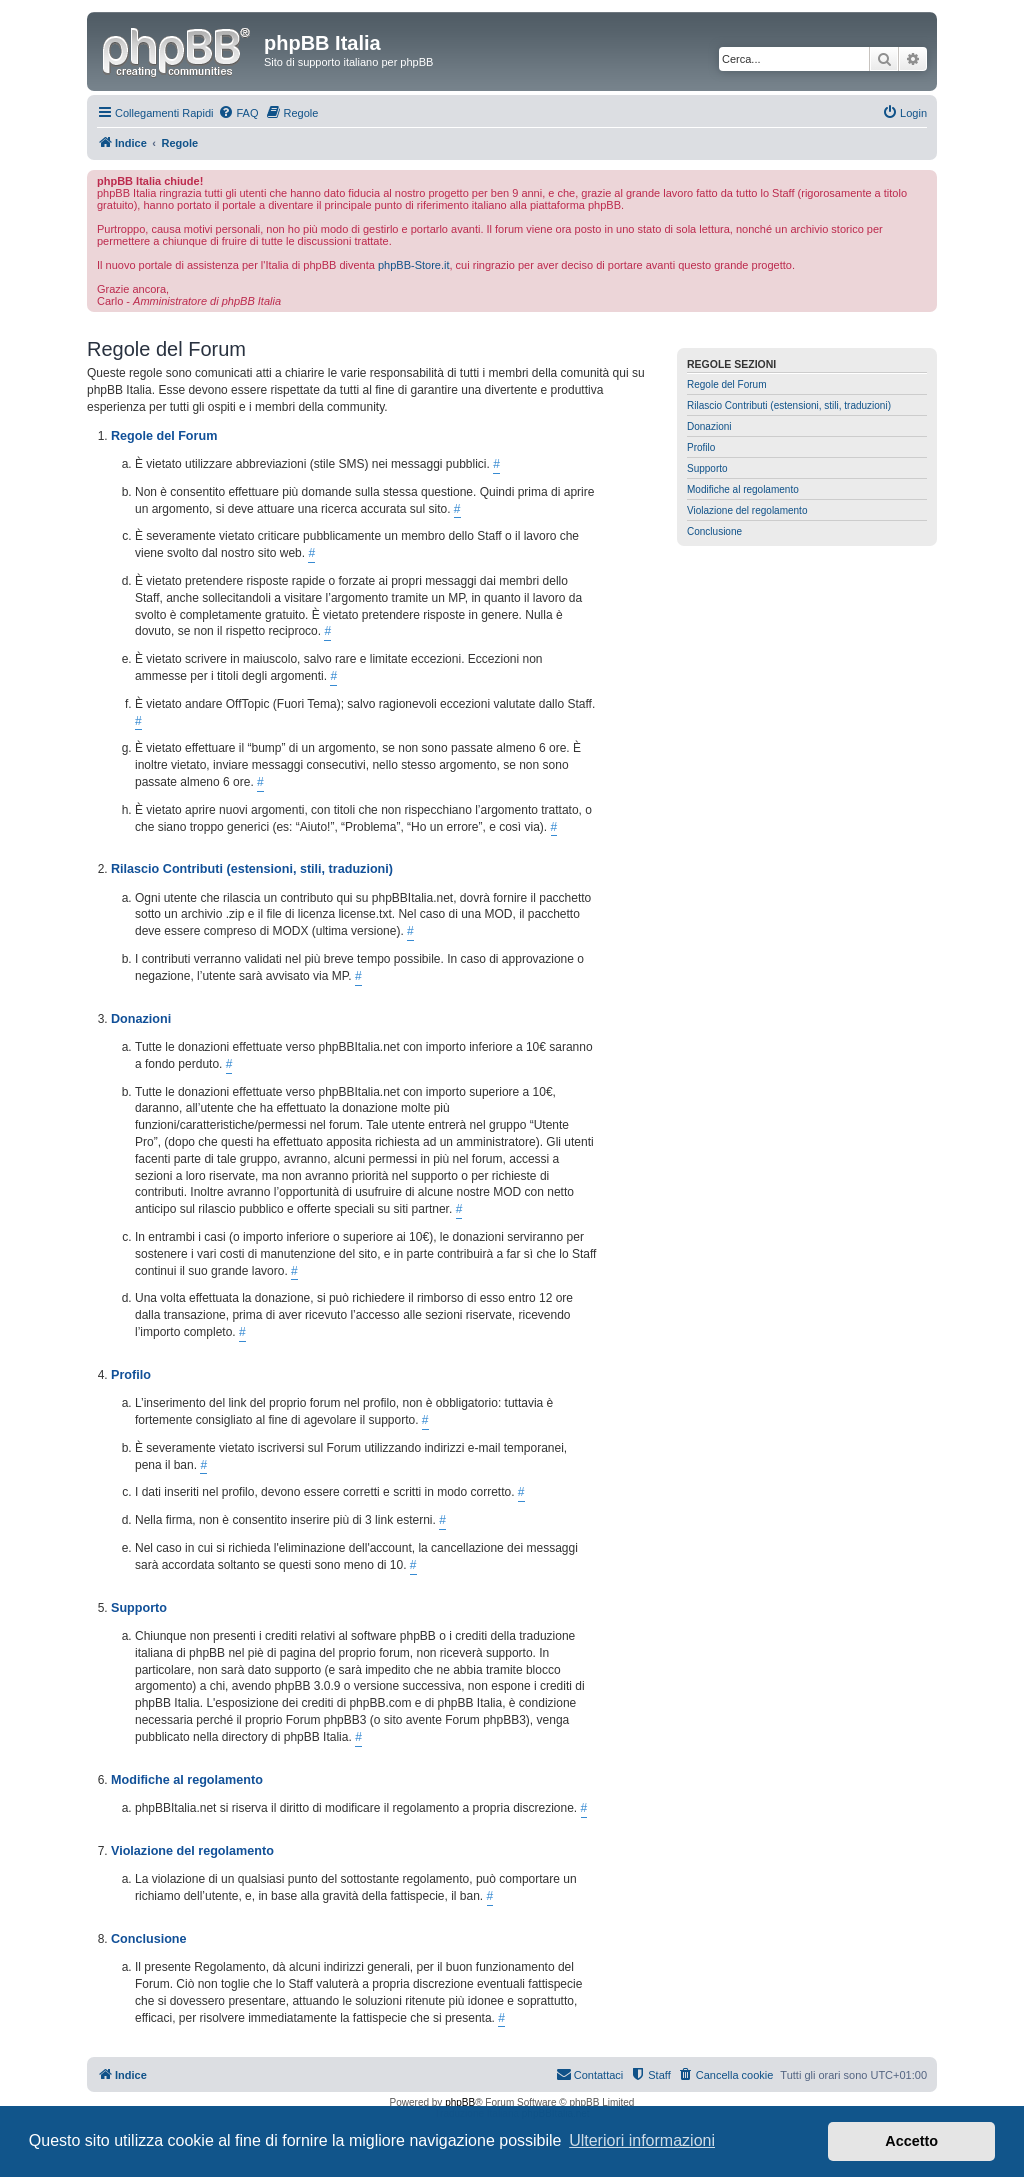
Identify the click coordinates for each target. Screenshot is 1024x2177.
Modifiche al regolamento (743, 489)
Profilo (701, 447)
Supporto (707, 468)
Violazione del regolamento (747, 510)
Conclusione (714, 531)
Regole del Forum (726, 384)
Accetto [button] (911, 2141)
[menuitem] (238, 113)
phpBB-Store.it (414, 265)
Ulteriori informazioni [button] (642, 2140)
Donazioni (709, 426)
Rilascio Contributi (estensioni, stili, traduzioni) (789, 405)
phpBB (460, 2102)
